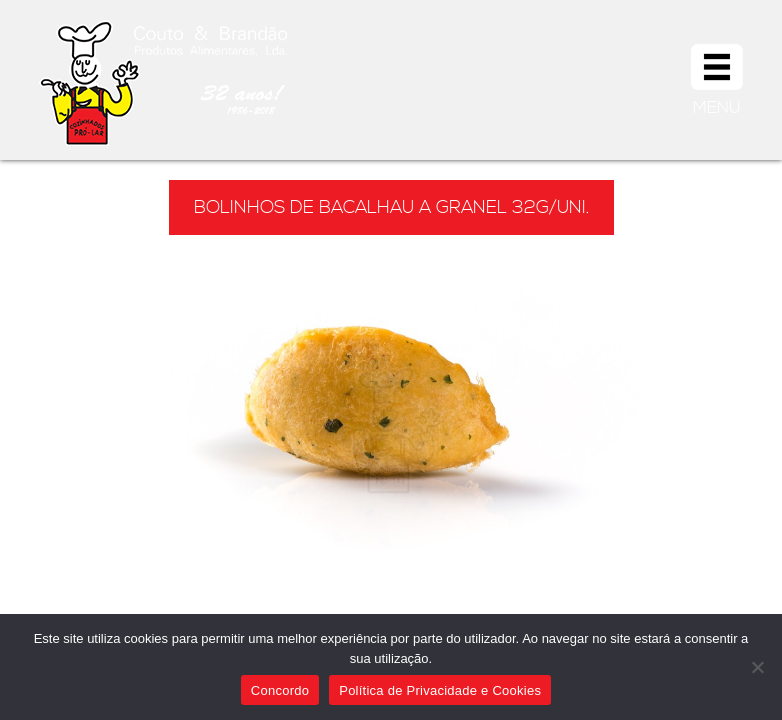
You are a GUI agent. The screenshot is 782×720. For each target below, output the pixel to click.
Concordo (280, 690)
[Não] (757, 667)
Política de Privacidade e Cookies (440, 690)
